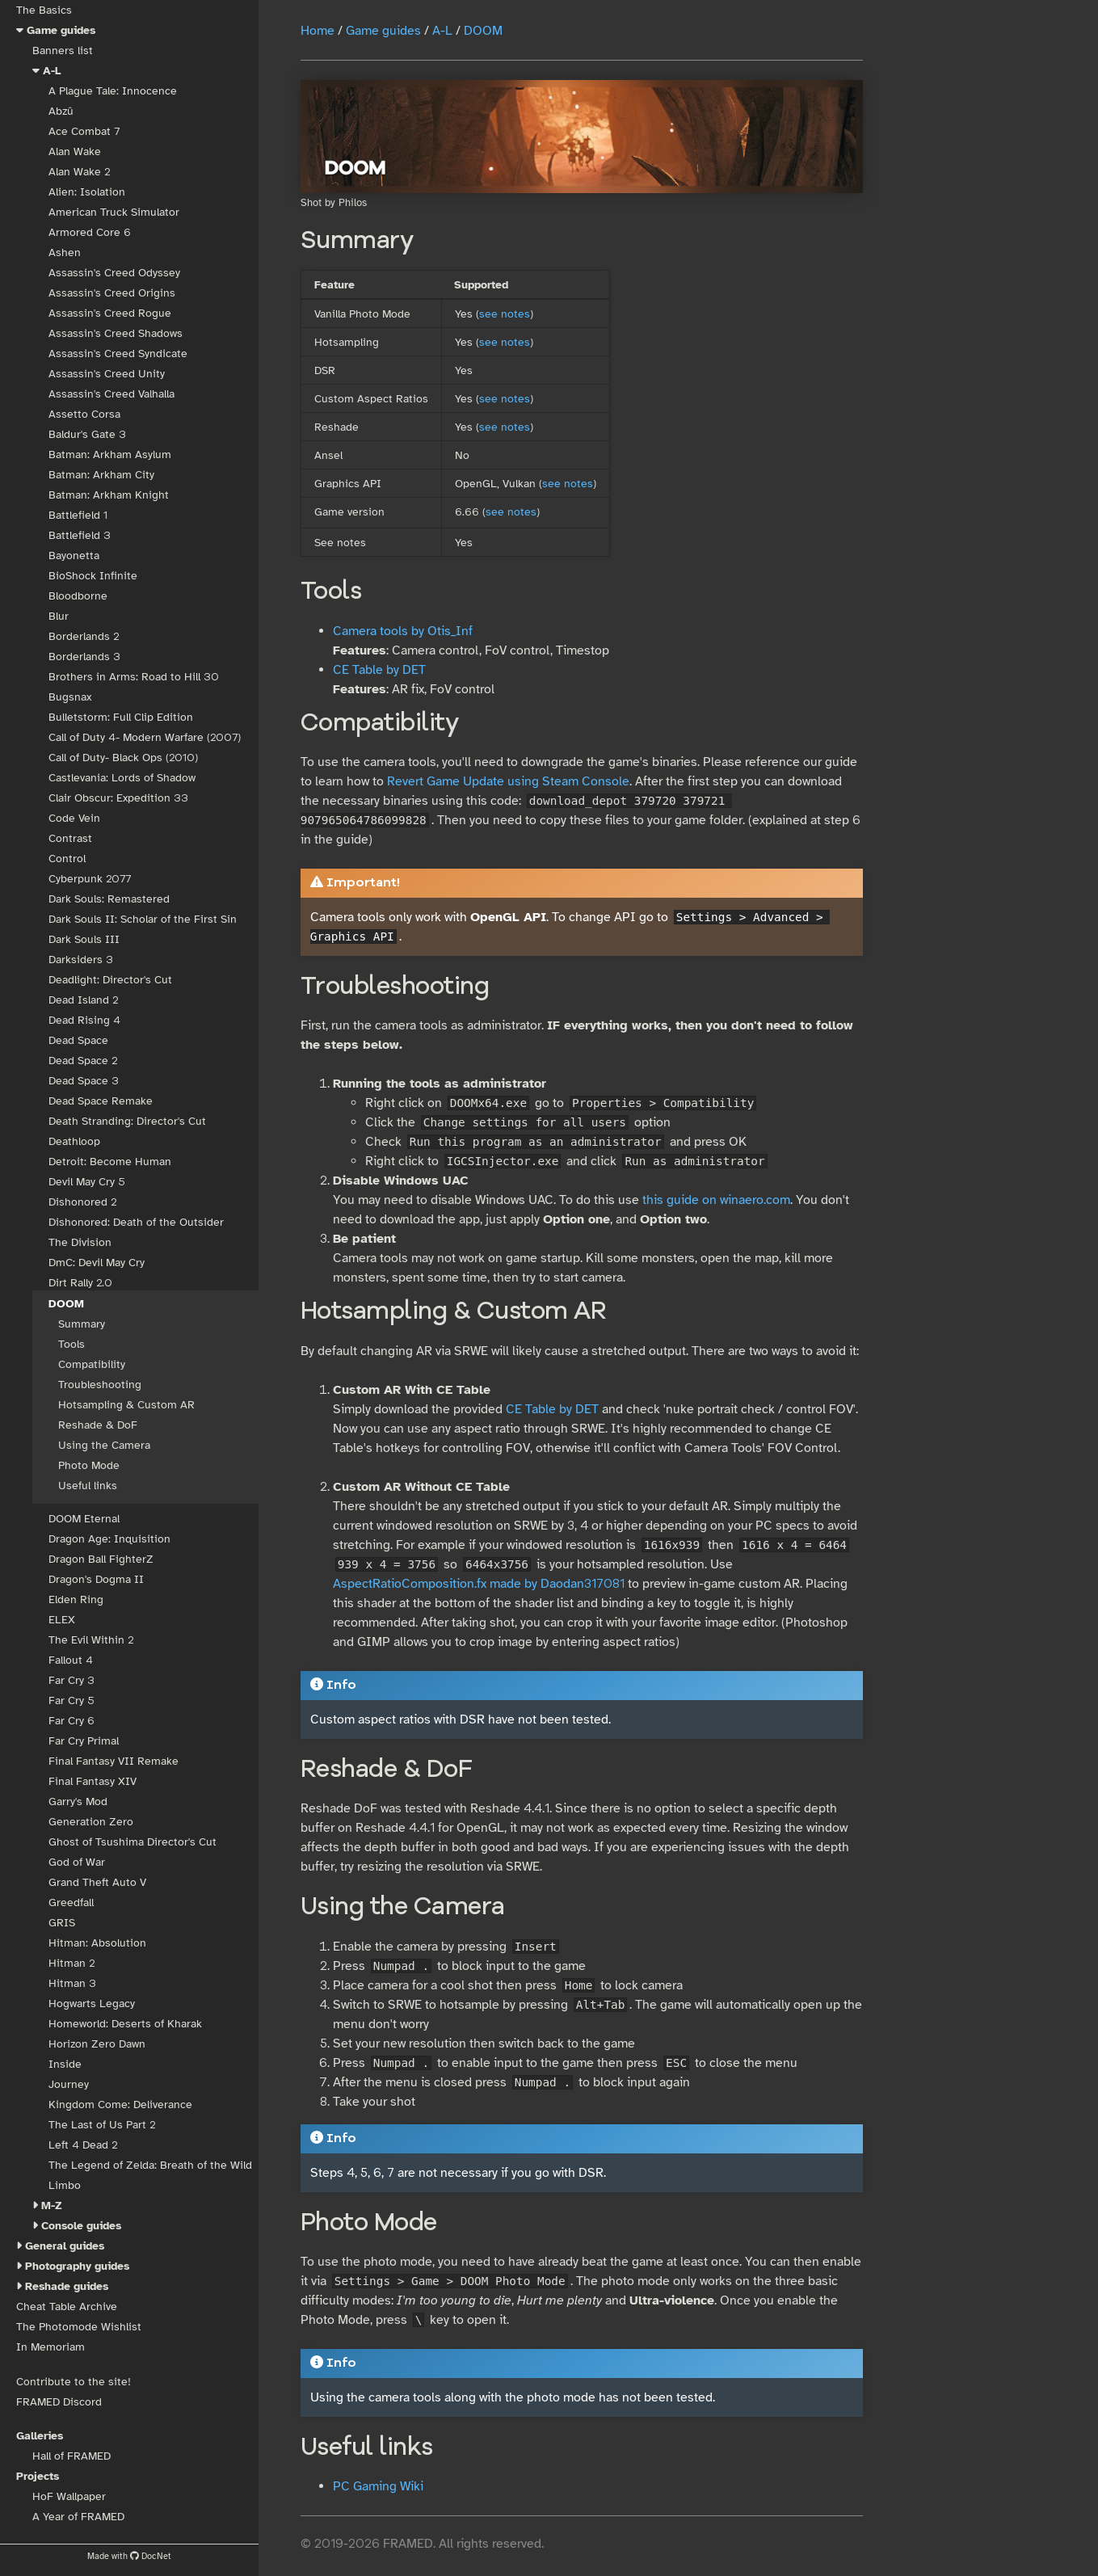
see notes (504, 313)
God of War (76, 1862)
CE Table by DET (379, 670)
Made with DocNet (129, 2555)
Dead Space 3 (83, 1081)
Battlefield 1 (77, 515)
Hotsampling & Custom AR (126, 1405)
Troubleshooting (99, 1384)
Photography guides (77, 2266)
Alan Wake (74, 151)
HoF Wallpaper (69, 2496)
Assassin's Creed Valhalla (111, 394)
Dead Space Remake (100, 1101)
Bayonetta (73, 555)
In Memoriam (50, 2347)
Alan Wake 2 (79, 172)
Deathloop (74, 1141)
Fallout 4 (70, 1660)
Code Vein (74, 818)
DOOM (66, 1304)
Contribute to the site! (73, 2382)
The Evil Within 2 (90, 1640)
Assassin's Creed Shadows (115, 333)
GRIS (61, 1923)
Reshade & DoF (97, 1425)
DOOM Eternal (84, 1519)
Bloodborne (77, 596)
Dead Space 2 (82, 1060)
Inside (65, 2064)
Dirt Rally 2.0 (80, 1283)
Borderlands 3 (84, 656)
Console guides (81, 2226)
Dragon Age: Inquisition (109, 1539)
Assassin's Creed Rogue (109, 313)
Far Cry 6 (71, 1721)
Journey (68, 2084)
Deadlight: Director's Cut (110, 980)
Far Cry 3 (71, 1680)
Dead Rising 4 (84, 1020)
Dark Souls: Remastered (109, 899)
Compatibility (91, 1364)
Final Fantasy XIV (92, 1781)
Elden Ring (75, 1599)
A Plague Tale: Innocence (112, 91)
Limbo (64, 2185)
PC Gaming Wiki (378, 2486)
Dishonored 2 (82, 1202)
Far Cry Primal (83, 1741)
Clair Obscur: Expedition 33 (118, 798)
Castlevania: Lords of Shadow (122, 778)
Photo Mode (89, 1465)
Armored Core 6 (89, 232)
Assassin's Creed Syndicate (117, 353)
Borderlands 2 (83, 636)
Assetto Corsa (84, 414)
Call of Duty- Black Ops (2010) (123, 757)
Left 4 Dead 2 (82, 2145)
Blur (58, 616)
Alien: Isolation (86, 192)
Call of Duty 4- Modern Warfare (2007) (144, 737)
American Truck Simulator (113, 212)
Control (67, 858)
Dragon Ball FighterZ (101, 1559)
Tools (71, 1344)
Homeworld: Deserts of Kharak (125, 2024)
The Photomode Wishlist (78, 2327)
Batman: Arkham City (101, 475)
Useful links (87, 1485)
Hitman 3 (72, 1983)
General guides (64, 2246)
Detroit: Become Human (109, 1161)
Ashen (64, 252)
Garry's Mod (77, 1801)
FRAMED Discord (59, 2402)
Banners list (62, 50)
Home (317, 31)
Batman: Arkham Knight (108, 495)
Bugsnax (69, 697)
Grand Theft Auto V (97, 1882)
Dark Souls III (84, 939)
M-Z (51, 2205)
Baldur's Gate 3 (87, 434)
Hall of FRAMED (71, 2456)
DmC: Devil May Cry (96, 1262)
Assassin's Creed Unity (106, 374)
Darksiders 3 (80, 959)
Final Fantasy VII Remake (113, 1761)
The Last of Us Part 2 (101, 2125)
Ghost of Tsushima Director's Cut (132, 1842)
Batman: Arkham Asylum (109, 454)
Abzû (61, 111)
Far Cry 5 (71, 1700)
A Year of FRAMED (78, 2516)
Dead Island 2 (83, 1000)
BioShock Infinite (92, 576)
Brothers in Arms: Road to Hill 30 (133, 677)
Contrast (70, 838)
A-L (52, 71)
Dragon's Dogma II (96, 1579)
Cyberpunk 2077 (89, 879)
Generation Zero (90, 1822)
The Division (79, 1242)
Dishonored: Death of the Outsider (136, 1222)
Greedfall (71, 1902)
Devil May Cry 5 (86, 1182)
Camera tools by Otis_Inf (403, 631)
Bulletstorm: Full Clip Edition (120, 717)
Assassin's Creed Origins (111, 293)
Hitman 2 (71, 1963)
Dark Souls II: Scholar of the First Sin (142, 919)
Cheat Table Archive (66, 2306)
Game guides (61, 30)
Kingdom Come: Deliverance (120, 2104)
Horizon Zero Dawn (96, 2044)
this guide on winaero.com (716, 1200)
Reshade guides (66, 2286)
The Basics (44, 10)
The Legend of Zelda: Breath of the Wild (150, 2165)
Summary (81, 1324)
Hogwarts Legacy (91, 2003)
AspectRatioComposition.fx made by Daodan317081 (479, 1584)
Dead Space (78, 1040)
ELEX (61, 1620)
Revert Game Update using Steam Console (508, 781)
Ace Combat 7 (84, 131)
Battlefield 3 (79, 535)
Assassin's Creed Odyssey (114, 273)
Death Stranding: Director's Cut (127, 1121)
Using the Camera (104, 1445)
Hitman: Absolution (97, 1943)
